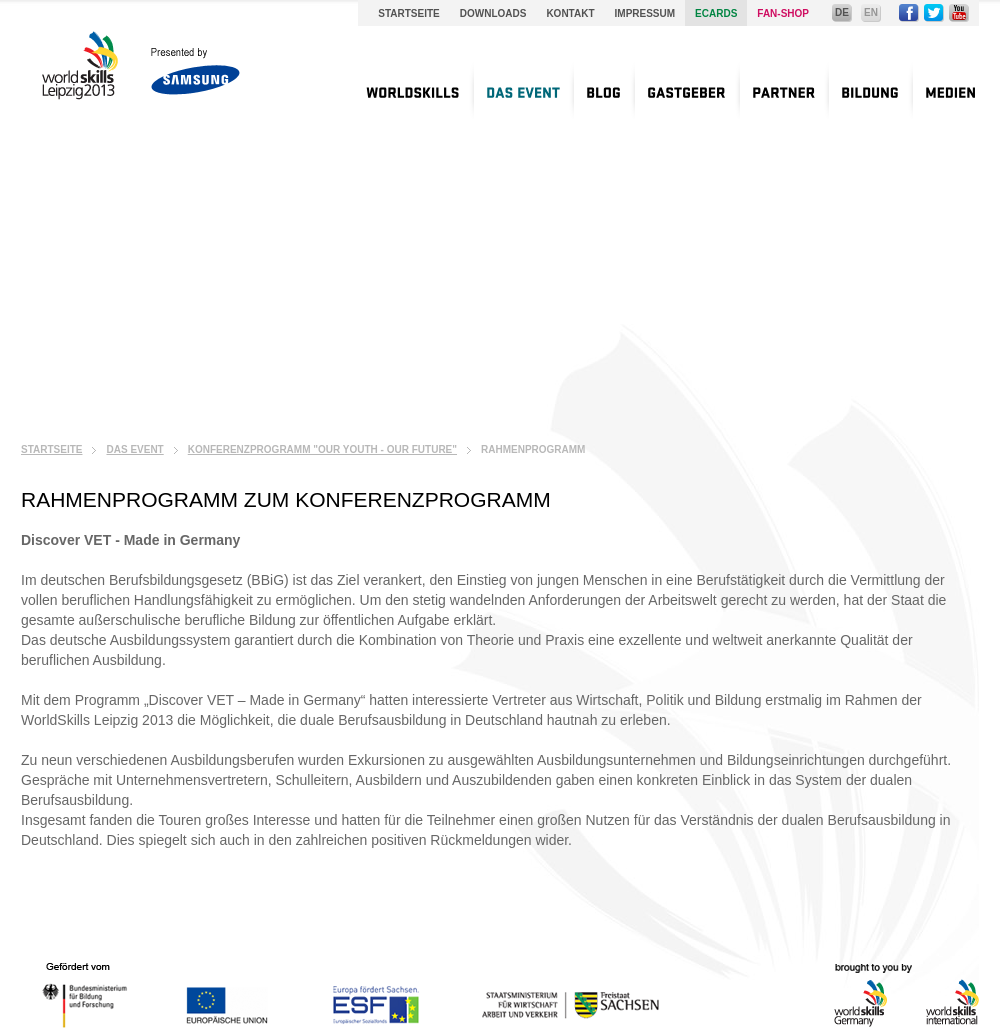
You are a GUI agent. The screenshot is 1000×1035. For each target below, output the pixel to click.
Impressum (645, 13)
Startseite (408, 13)
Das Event (134, 449)
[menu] (661, 90)
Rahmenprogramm (533, 449)
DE (842, 12)
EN (871, 12)
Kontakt (570, 13)
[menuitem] (413, 90)
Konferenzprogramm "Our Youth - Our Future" (322, 449)
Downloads (493, 13)
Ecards (716, 13)
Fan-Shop (783, 13)
